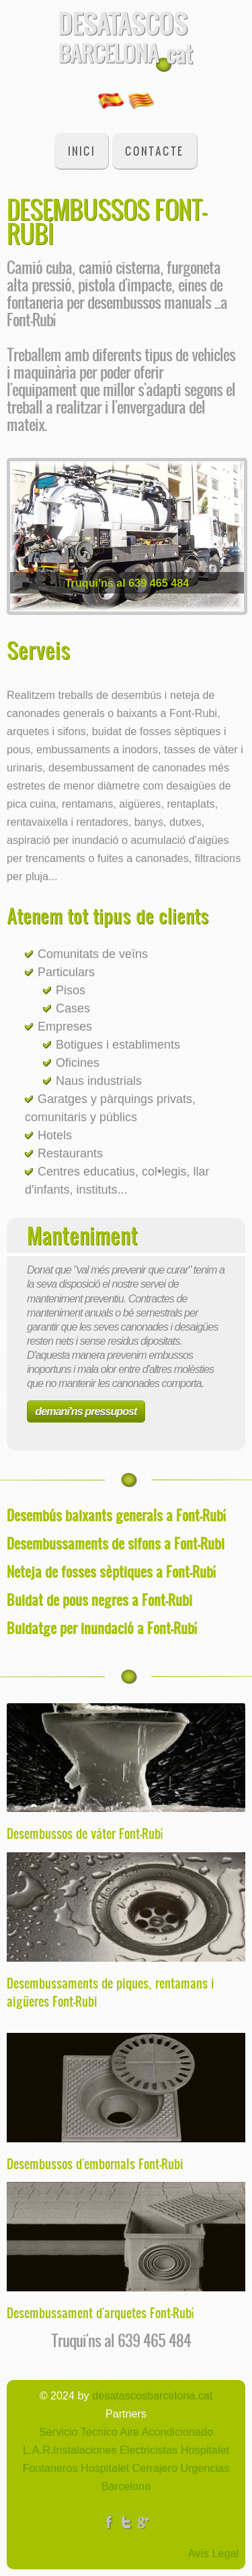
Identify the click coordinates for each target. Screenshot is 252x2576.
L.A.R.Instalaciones (69, 2450)
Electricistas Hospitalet (173, 2450)
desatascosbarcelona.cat (152, 2395)
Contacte (154, 150)
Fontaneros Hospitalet (76, 2468)
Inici (81, 150)
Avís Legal (213, 2553)
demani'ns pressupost (85, 1411)
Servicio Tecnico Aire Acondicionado (126, 2432)
